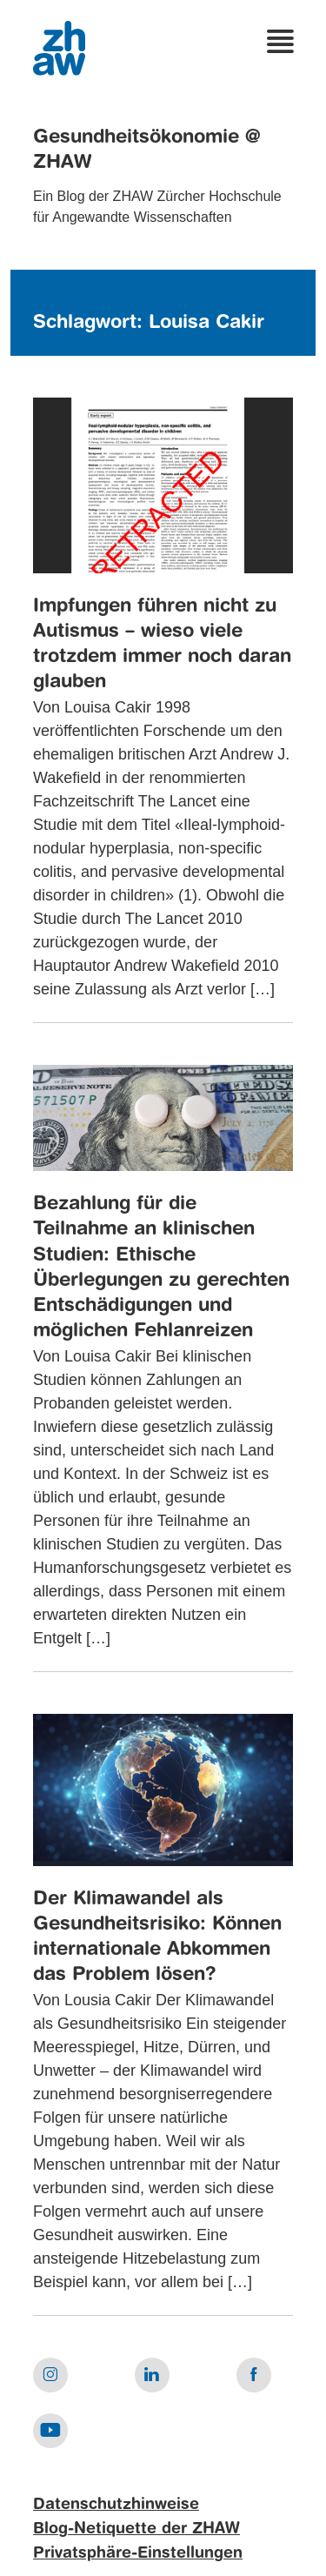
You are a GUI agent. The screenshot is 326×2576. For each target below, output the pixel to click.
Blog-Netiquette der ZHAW (136, 2529)
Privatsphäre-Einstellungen (138, 2553)
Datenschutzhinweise (116, 2504)
